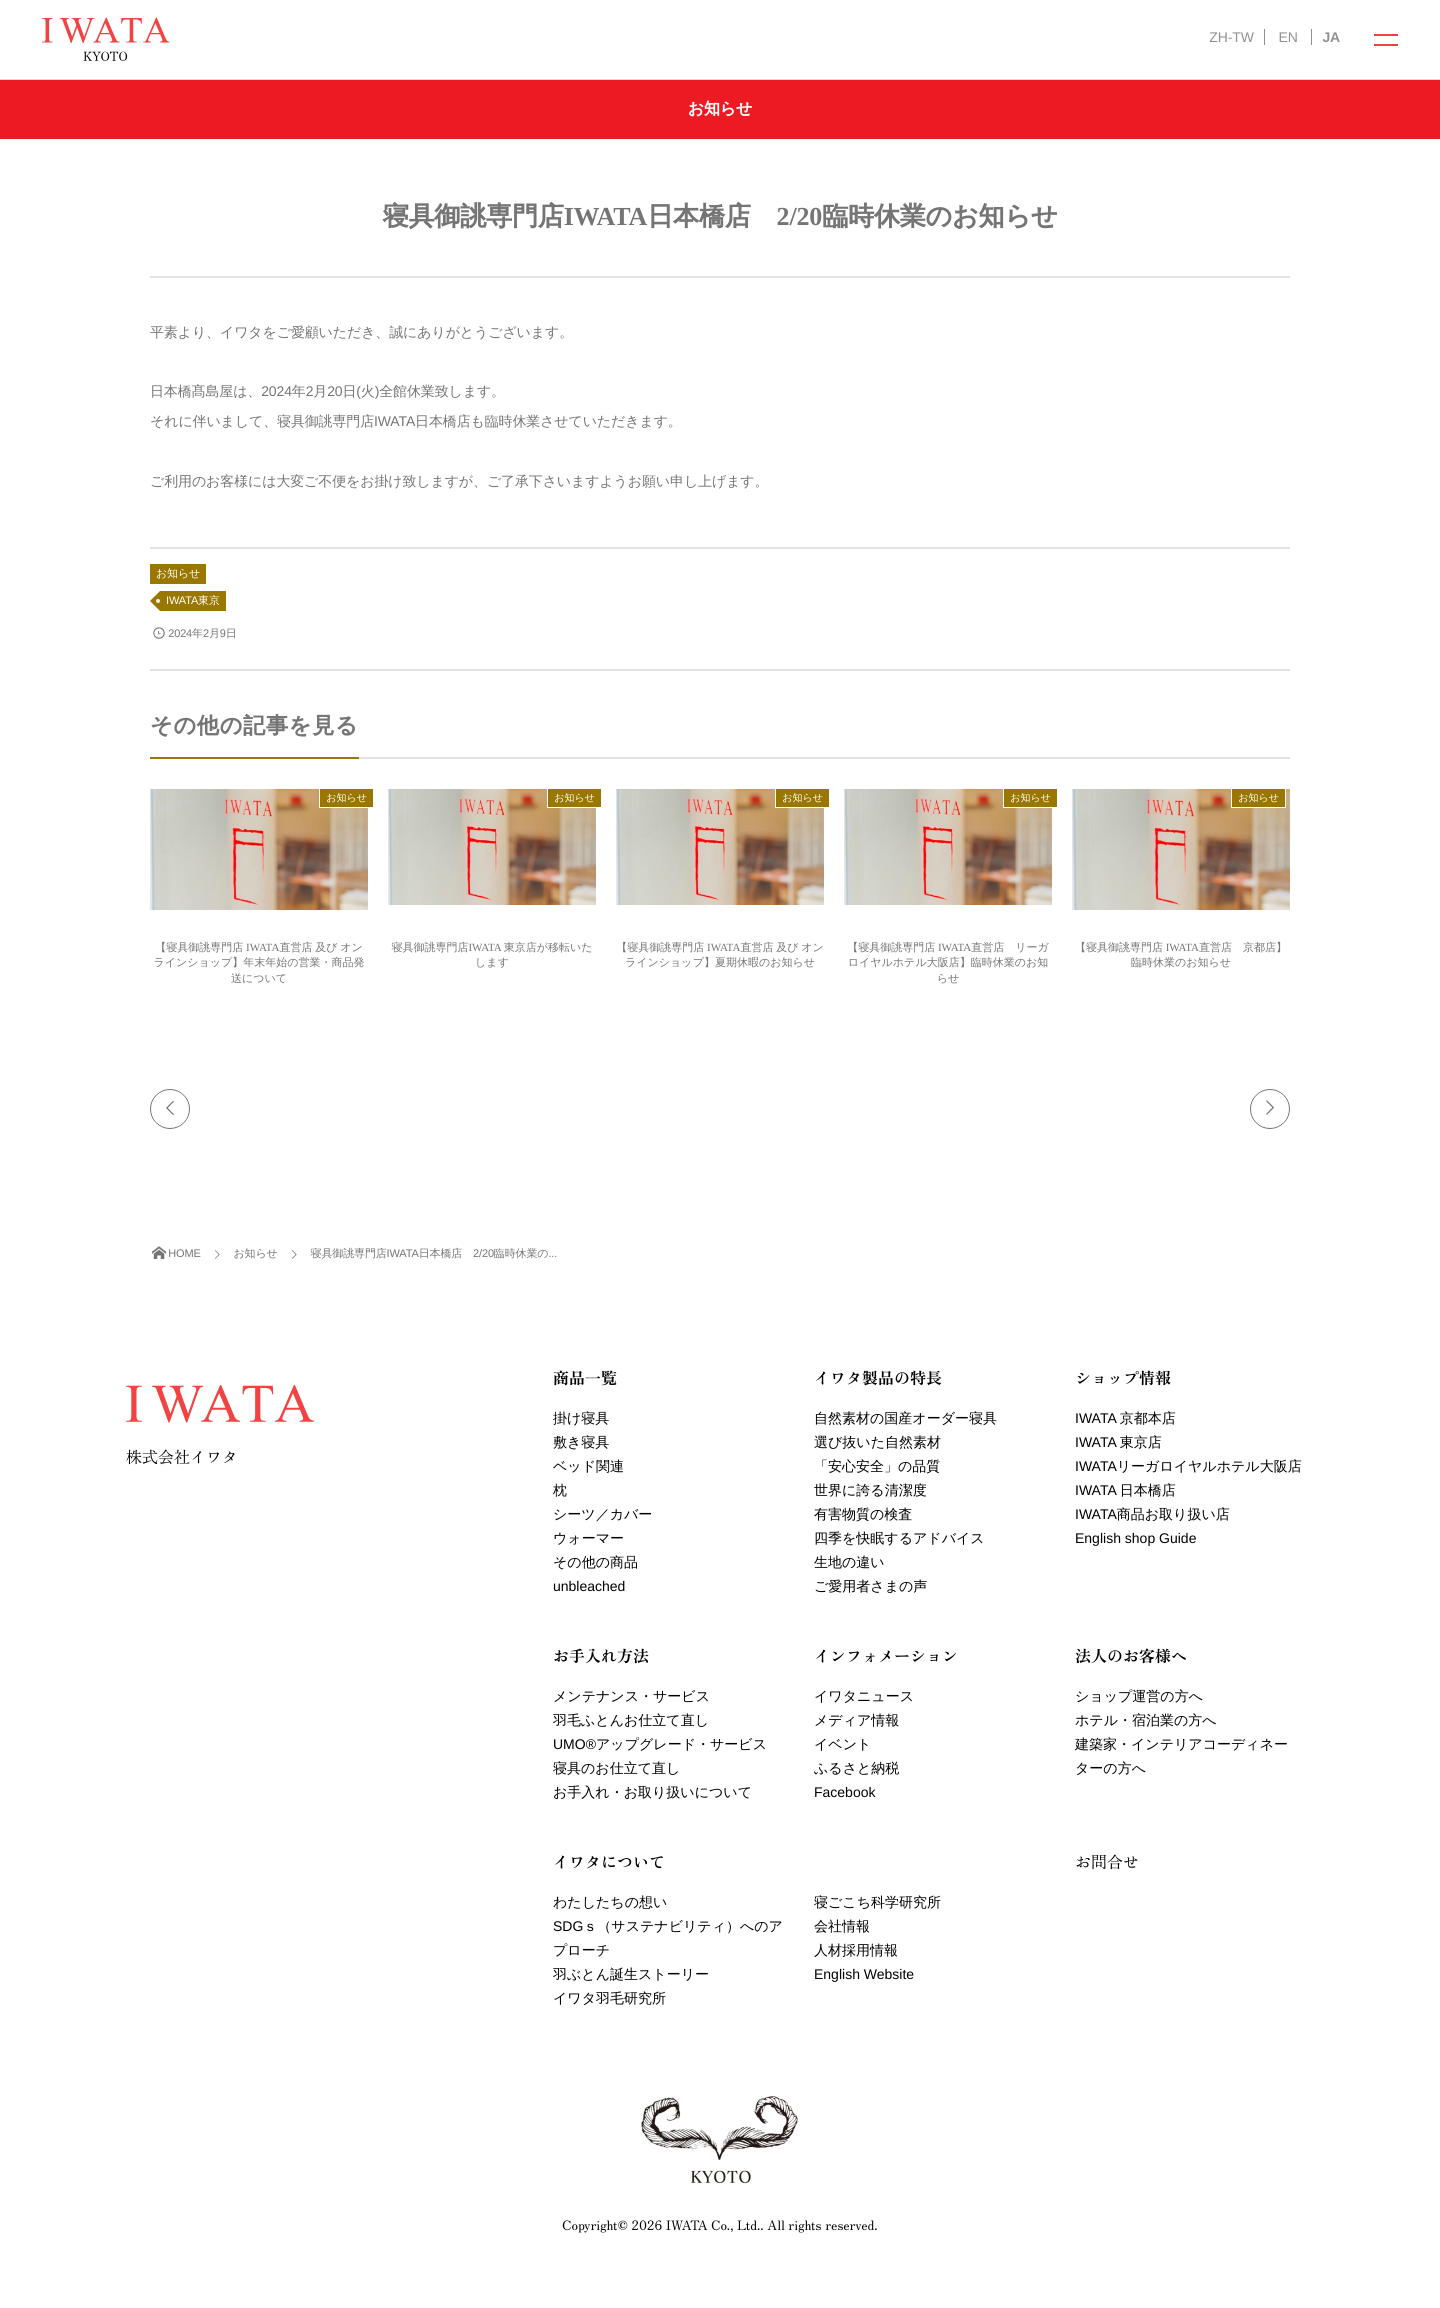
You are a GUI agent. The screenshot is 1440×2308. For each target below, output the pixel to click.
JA (1331, 37)
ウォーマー (588, 1538)
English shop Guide (1135, 1538)
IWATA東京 (193, 601)
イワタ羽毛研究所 (609, 1998)
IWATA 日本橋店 (1125, 1490)
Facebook (844, 1792)
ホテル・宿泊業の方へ (1146, 1720)
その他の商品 (595, 1562)
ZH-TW (1231, 37)
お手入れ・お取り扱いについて (652, 1792)
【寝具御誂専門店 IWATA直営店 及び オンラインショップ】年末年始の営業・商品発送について (258, 963)
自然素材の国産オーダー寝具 (905, 1418)
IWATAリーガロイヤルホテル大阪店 (1188, 1466)
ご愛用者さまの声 (870, 1586)
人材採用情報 (856, 1950)
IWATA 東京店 (1118, 1442)
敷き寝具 (581, 1442)
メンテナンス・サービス (631, 1696)
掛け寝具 (581, 1418)
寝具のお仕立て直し (616, 1768)
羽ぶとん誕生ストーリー (631, 1974)
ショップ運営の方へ (1139, 1696)
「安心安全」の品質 (877, 1466)
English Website (864, 1974)
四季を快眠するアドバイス (899, 1538)
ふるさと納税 (856, 1768)
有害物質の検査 (863, 1514)
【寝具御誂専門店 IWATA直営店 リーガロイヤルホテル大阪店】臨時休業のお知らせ (948, 963)
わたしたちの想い (610, 1902)
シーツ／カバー (602, 1514)
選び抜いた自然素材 (877, 1442)
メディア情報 (856, 1720)
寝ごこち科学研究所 (877, 1902)
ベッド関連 (588, 1466)
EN (1287, 37)
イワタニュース (864, 1696)
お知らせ (178, 574)
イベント (842, 1744)
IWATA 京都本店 (1125, 1418)
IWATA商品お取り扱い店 (1152, 1514)
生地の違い (849, 1562)
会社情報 (842, 1926)
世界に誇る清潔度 (870, 1490)
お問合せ (1107, 1861)
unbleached (589, 1586)
